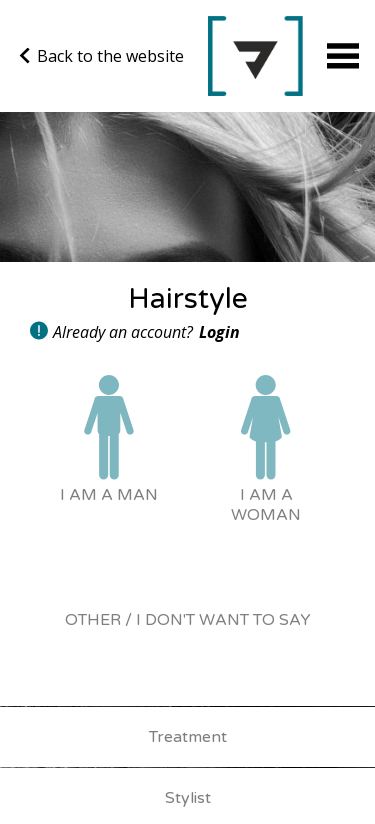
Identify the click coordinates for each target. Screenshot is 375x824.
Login (219, 332)
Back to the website (102, 56)
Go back (256, 56)
